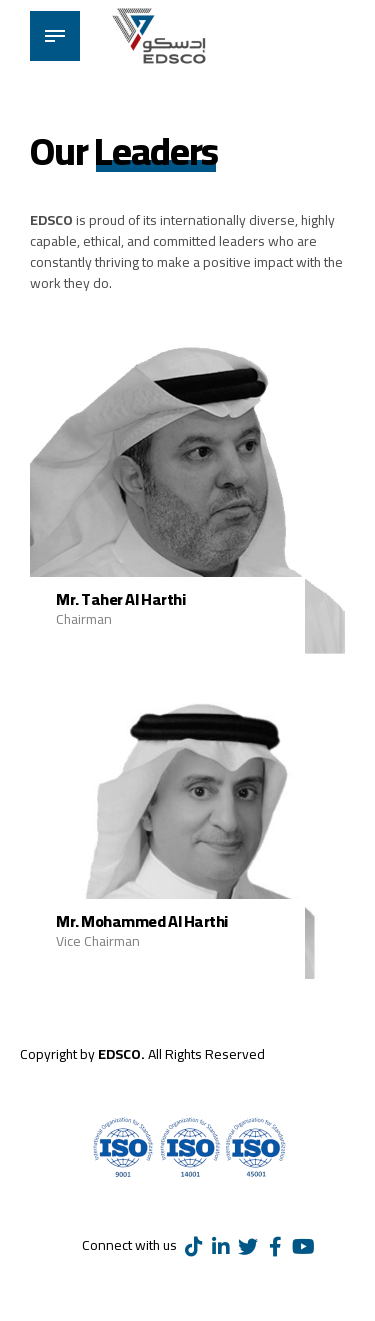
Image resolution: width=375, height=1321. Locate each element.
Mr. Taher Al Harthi (120, 599)
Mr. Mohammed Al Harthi (141, 921)
